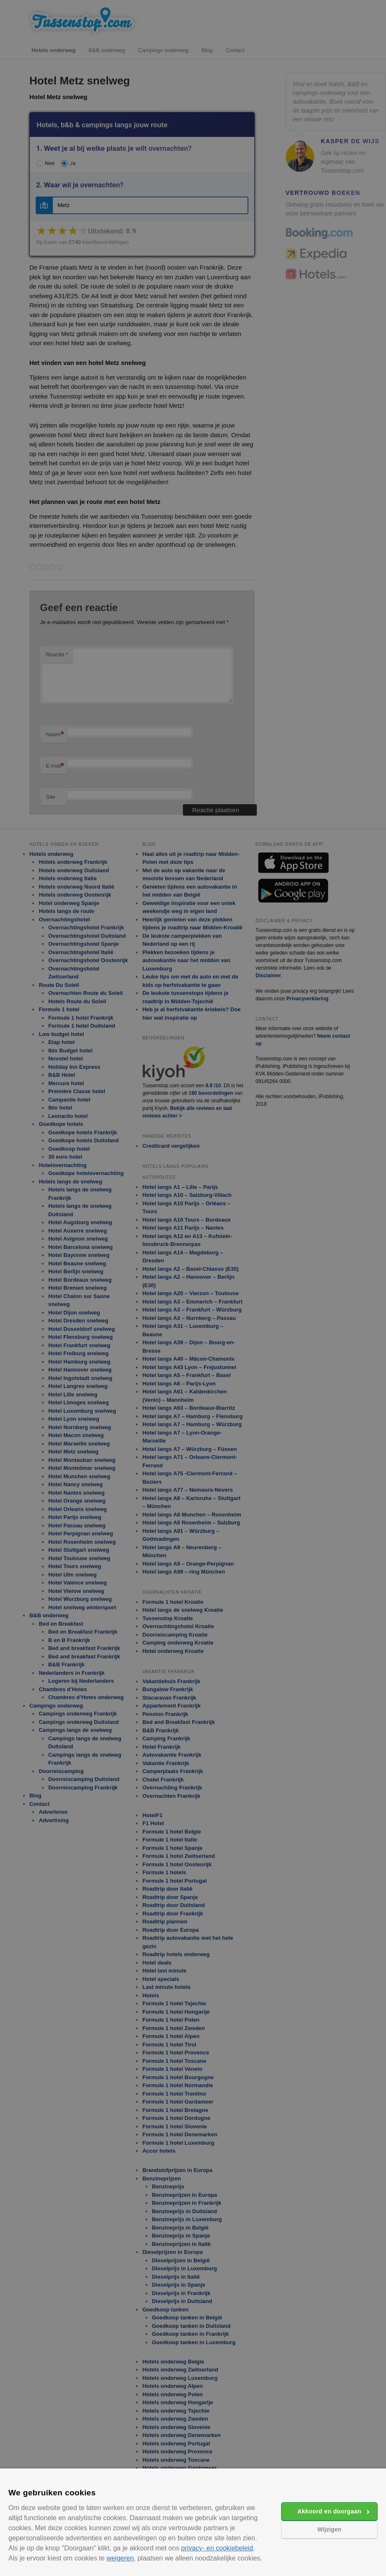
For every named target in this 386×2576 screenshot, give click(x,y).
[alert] (193, 1288)
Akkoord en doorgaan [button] (329, 2511)
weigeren (120, 2558)
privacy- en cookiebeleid (217, 2548)
